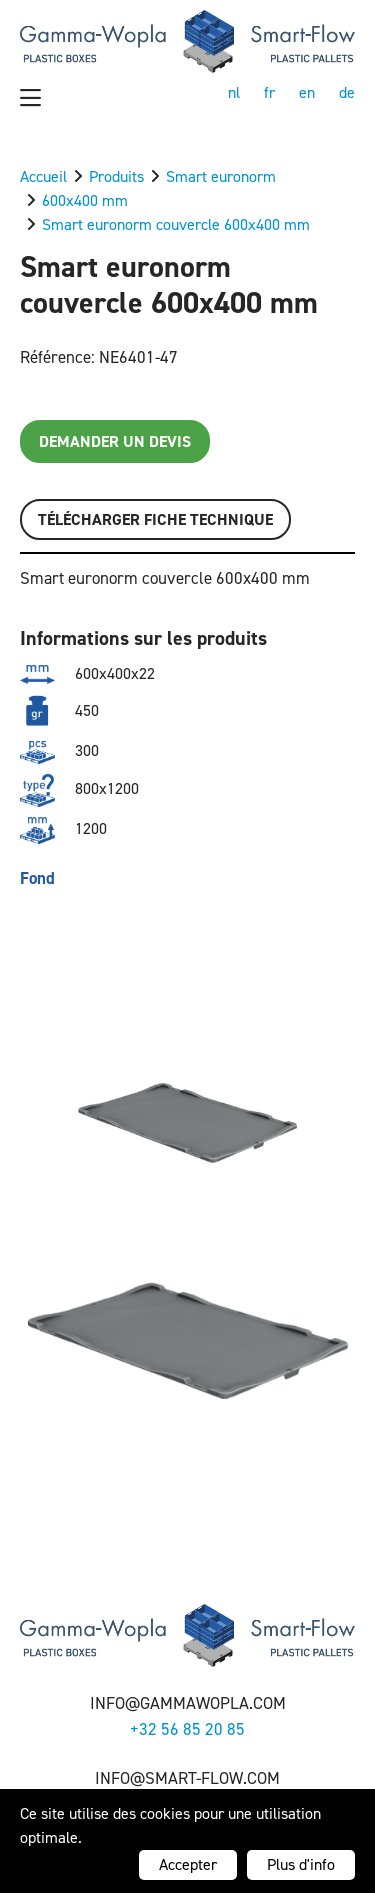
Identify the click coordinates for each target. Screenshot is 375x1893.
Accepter (188, 1864)
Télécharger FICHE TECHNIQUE (155, 519)
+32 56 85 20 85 (187, 1729)
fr (269, 92)
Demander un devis (115, 441)
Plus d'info (301, 1864)
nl (234, 92)
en (307, 92)
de (347, 92)
